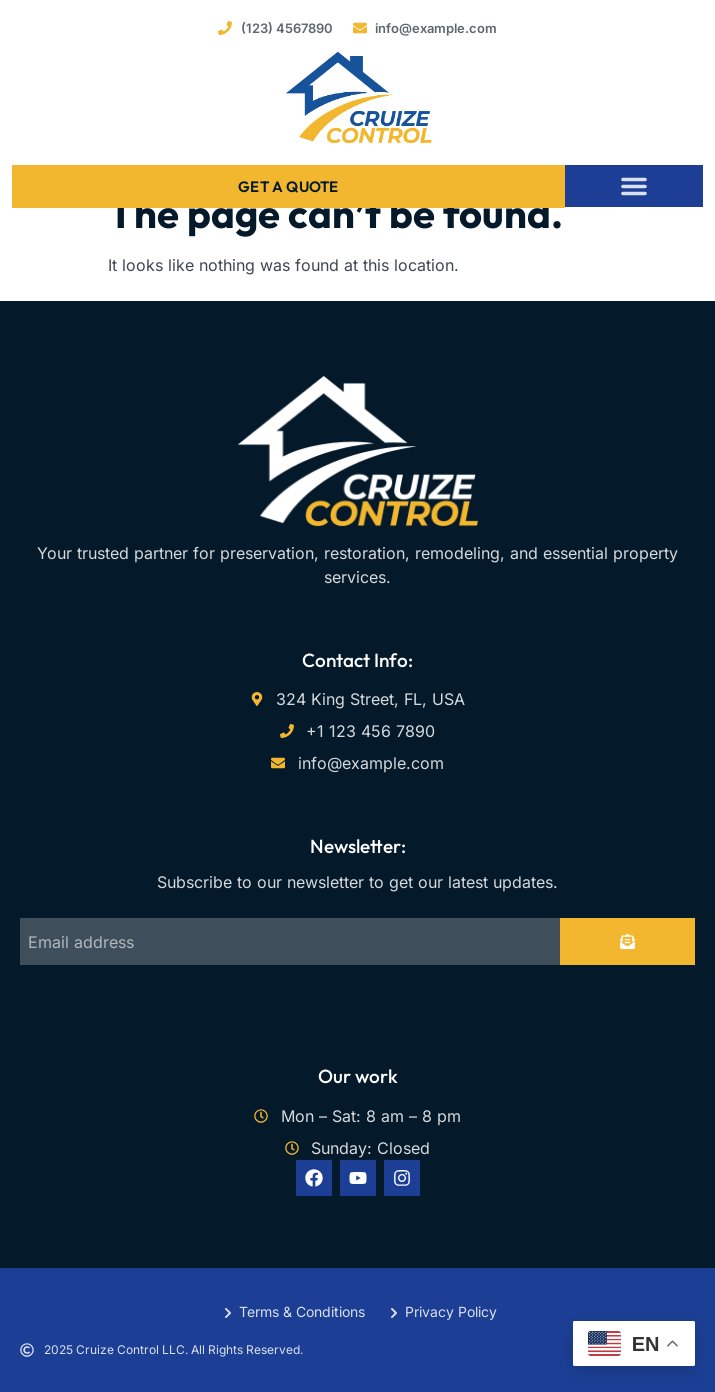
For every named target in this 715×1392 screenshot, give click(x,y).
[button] (634, 186)
